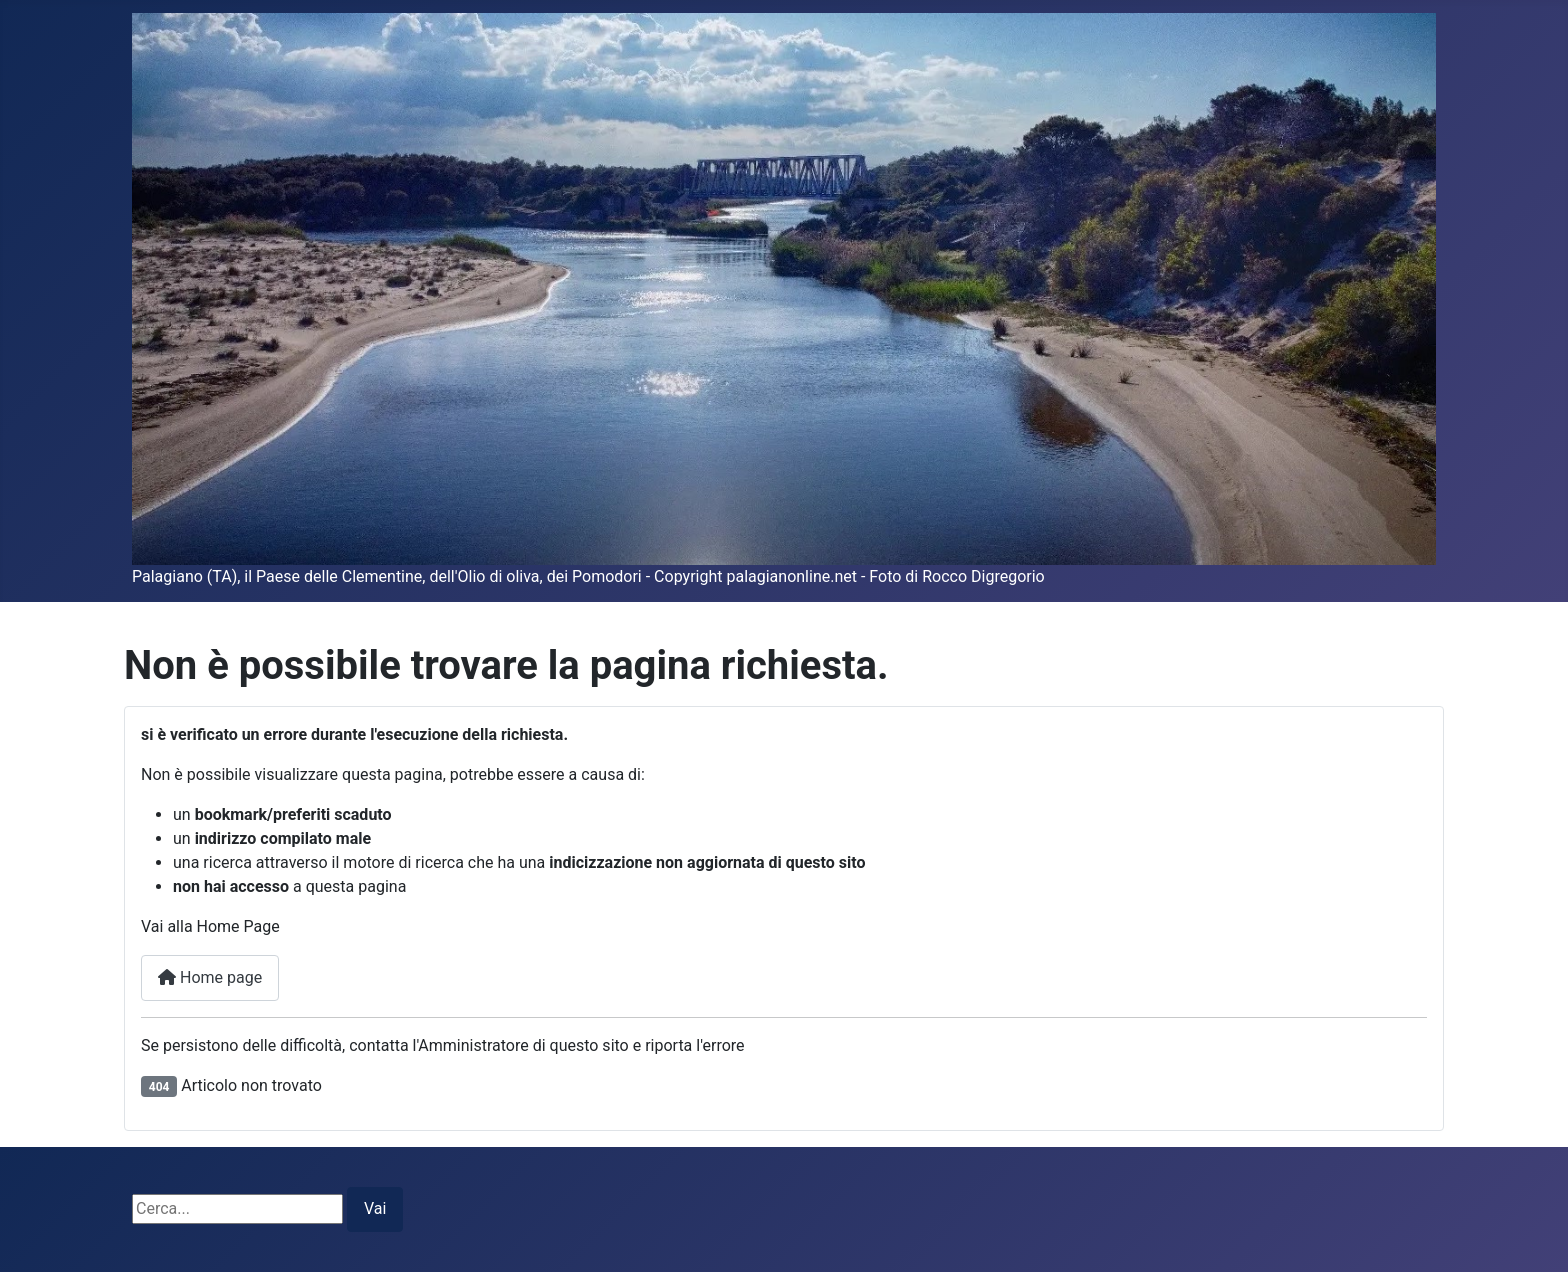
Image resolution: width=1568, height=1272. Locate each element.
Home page (210, 977)
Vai (375, 1208)
